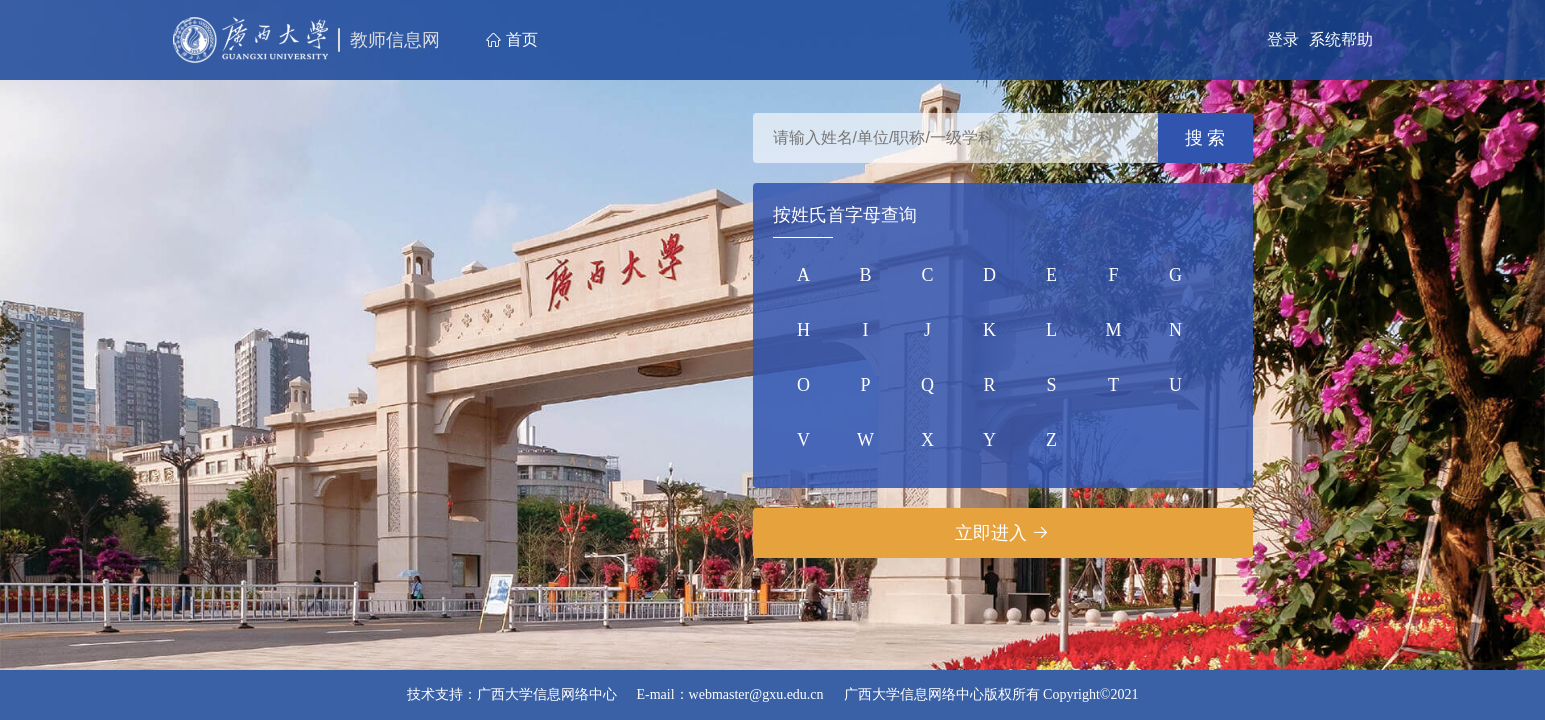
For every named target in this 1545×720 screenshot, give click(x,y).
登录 (1283, 39)
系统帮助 (1341, 39)
